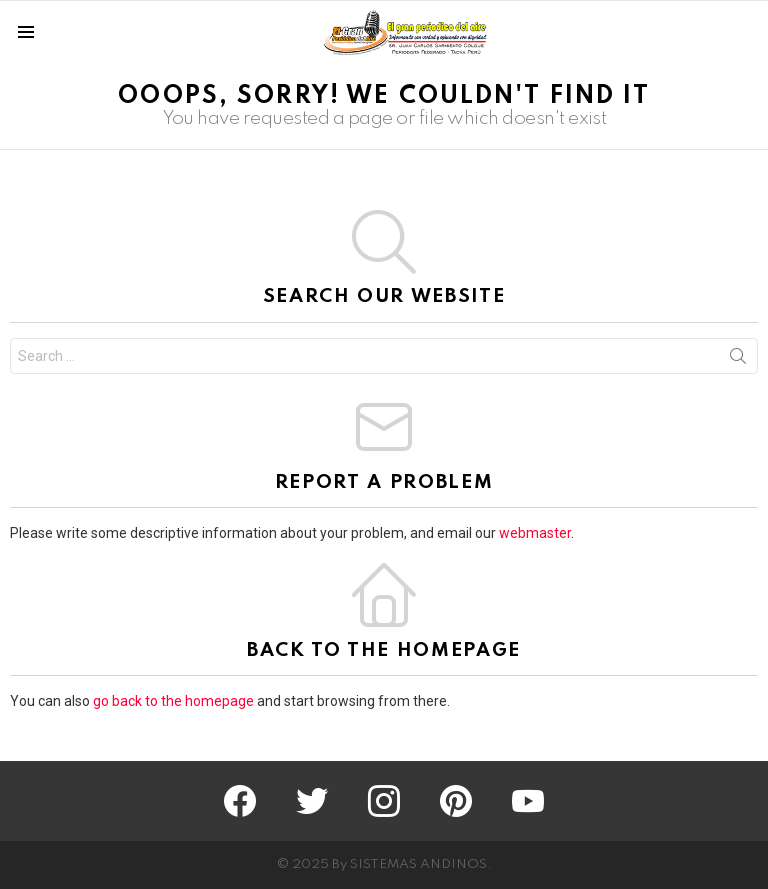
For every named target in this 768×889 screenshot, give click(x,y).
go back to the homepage (173, 701)
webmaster (535, 533)
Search (738, 360)
